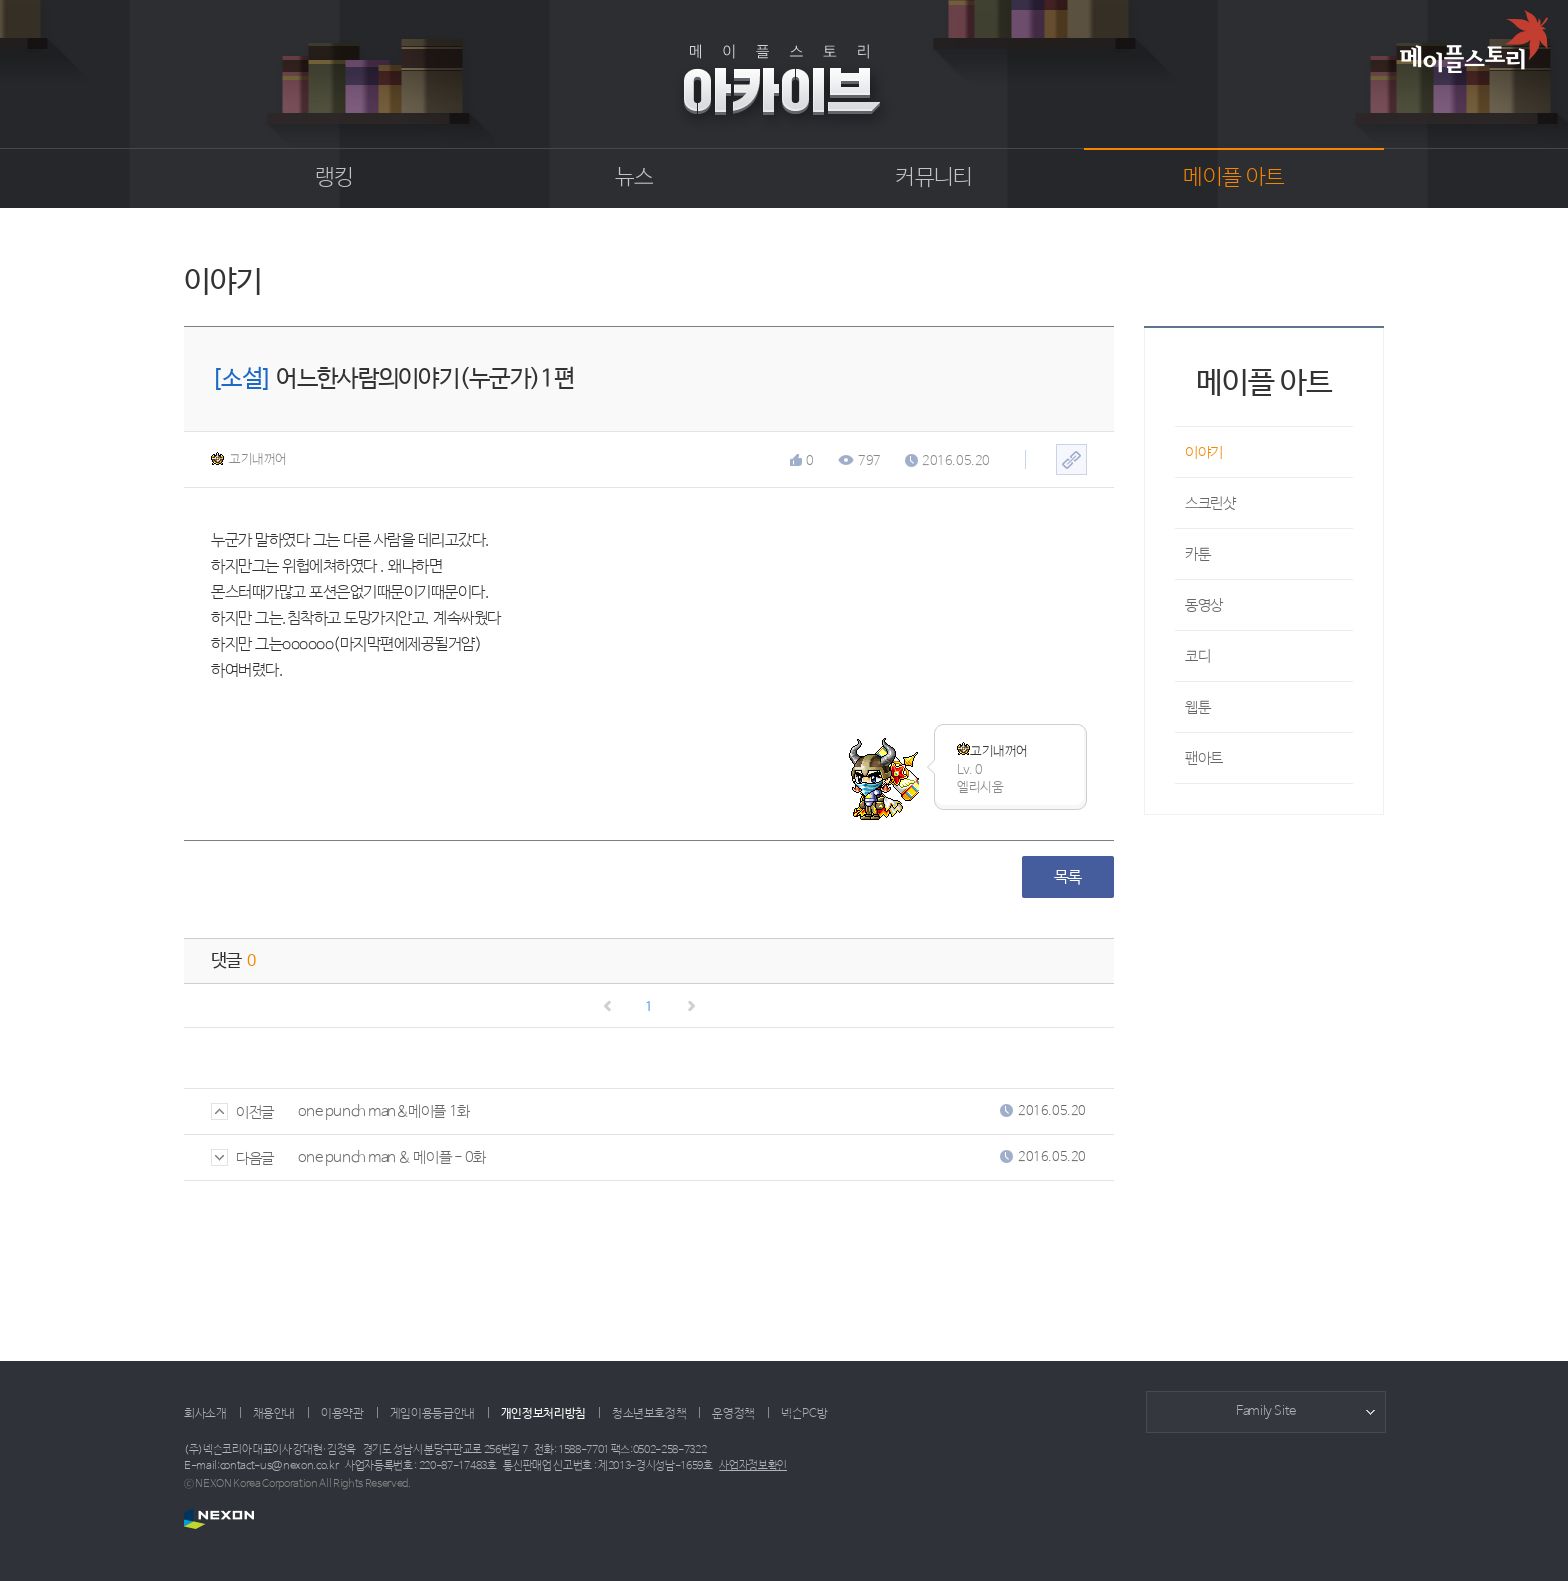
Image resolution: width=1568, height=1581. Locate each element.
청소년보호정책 (649, 1414)
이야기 (1204, 452)
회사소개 (205, 1414)
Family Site (1266, 1411)
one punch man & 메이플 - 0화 (392, 1157)
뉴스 (634, 178)
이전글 (242, 1112)
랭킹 (334, 178)
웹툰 (1197, 707)
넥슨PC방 (804, 1414)
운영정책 (733, 1414)
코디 (1197, 656)
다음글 (242, 1158)
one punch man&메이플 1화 (384, 1111)
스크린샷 (1210, 503)
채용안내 (274, 1414)
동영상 (1204, 605)
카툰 (1197, 554)
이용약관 (342, 1414)
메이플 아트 (1233, 178)
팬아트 (1204, 758)
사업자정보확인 (753, 1466)
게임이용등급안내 (432, 1414)
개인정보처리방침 (543, 1414)
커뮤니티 (933, 178)
